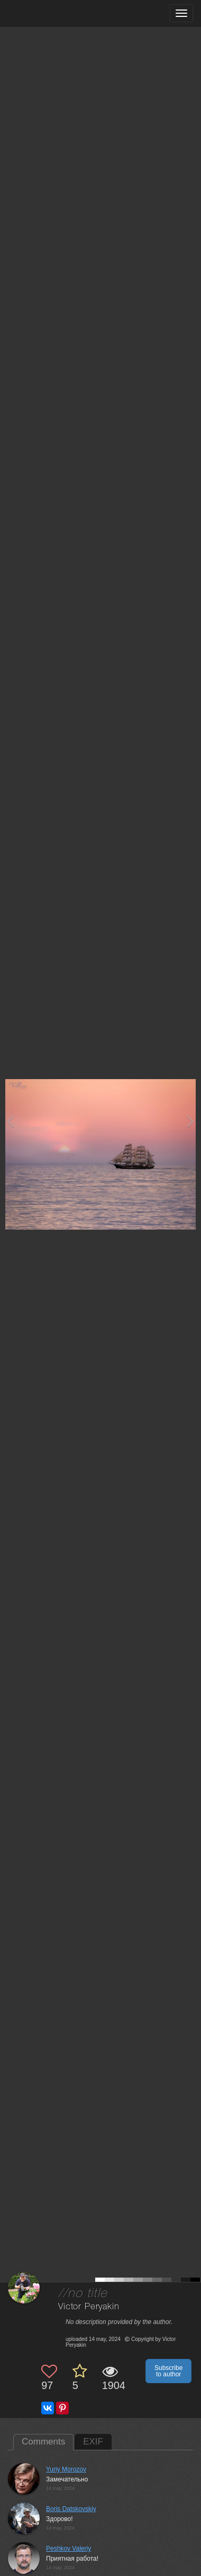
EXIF (93, 2442)
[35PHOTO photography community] (49, 13)
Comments (43, 2442)
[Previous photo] (10, 1121)
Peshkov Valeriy (68, 2548)
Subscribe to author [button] (168, 2371)
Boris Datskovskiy (71, 2509)
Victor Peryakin (89, 2307)
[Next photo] (190, 1121)
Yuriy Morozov (66, 2469)
